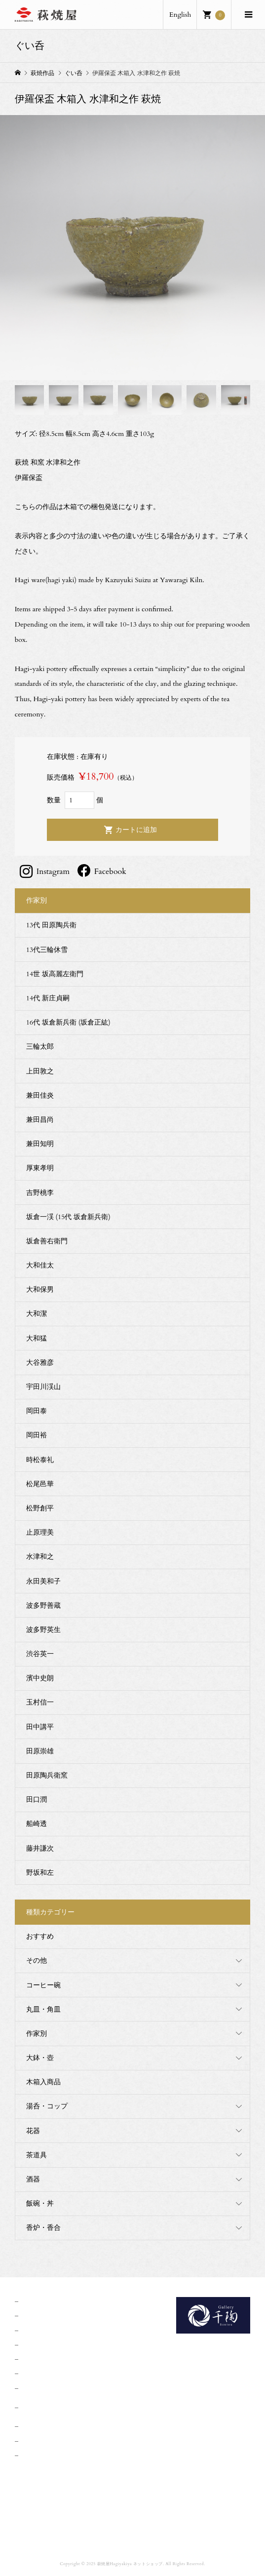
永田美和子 (43, 1581)
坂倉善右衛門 (47, 1241)
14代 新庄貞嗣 (48, 998)
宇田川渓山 (43, 1386)
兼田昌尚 (40, 1119)
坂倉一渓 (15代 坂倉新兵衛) (68, 1217)
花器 (33, 2131)
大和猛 (36, 1338)
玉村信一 (40, 1702)
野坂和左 (40, 1872)
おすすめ (40, 1936)
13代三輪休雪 (47, 949)
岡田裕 (36, 1435)
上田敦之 (40, 1071)
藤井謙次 (40, 1848)
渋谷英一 (40, 1654)
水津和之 (40, 1556)
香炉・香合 (43, 2227)
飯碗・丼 (40, 2203)
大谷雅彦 (40, 1362)
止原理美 (40, 1532)
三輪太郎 (40, 1046)
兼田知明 (40, 1144)
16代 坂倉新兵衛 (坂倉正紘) (68, 1022)
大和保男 (40, 1289)
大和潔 (36, 1313)
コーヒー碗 (43, 1985)
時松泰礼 (40, 1460)
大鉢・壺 (40, 2057)
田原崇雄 (40, 1751)
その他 (36, 1960)
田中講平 (40, 1727)
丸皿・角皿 (43, 2009)
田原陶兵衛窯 (47, 1775)
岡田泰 (36, 1411)
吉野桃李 (40, 1192)
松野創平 (40, 1508)
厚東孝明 (40, 1168)
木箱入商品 (43, 2082)
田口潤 (36, 1799)
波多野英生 (43, 1629)
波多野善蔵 (43, 1605)
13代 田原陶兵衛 (51, 925)
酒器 (33, 2179)
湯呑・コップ (47, 2106)
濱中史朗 (40, 1678)
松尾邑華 (40, 1484)
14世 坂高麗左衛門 (54, 974)
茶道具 (36, 2155)
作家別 (36, 2033)
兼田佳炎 (40, 1095)
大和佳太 (40, 1265)
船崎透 (36, 1823)
